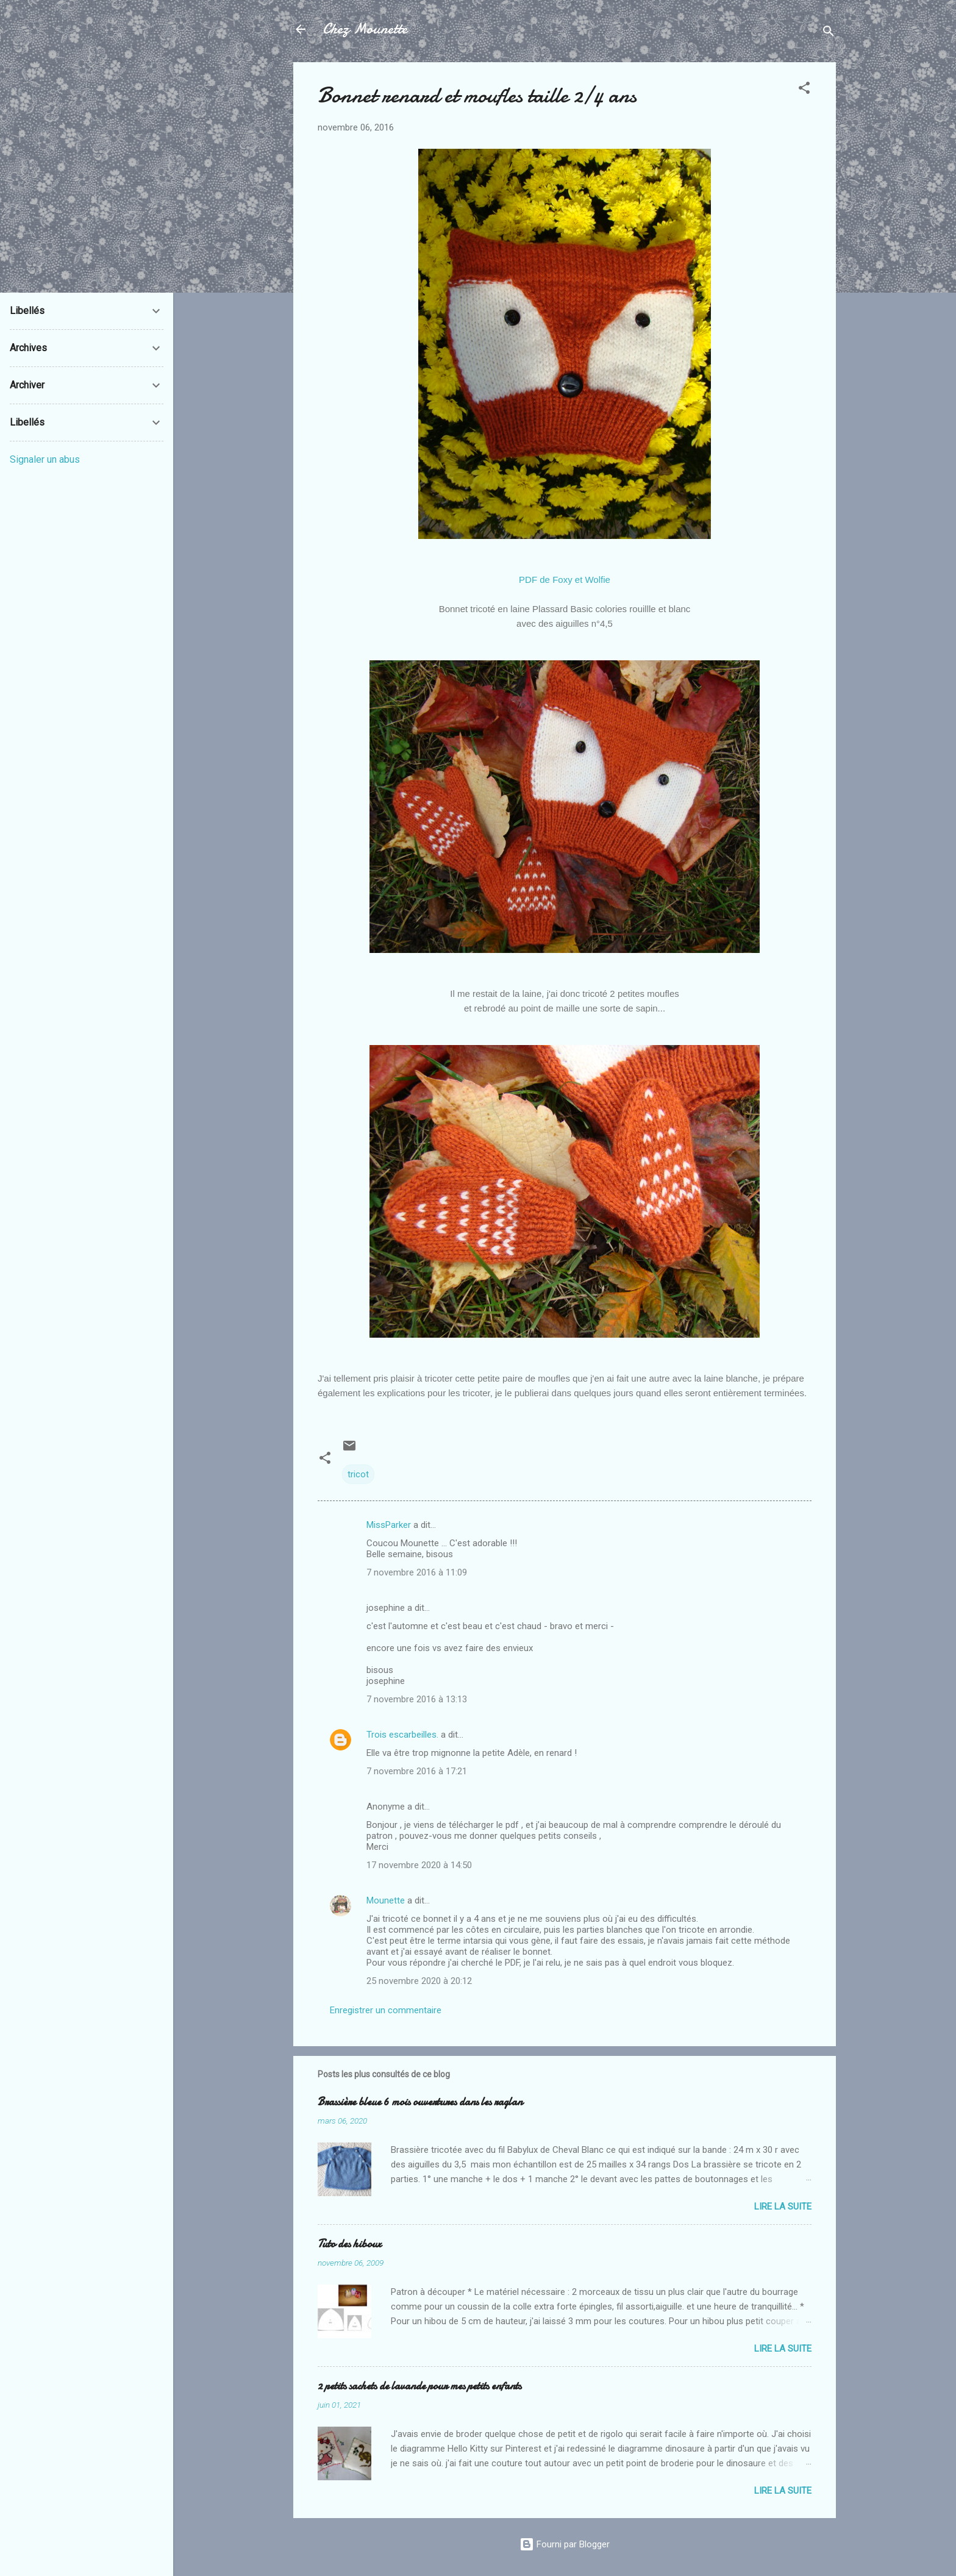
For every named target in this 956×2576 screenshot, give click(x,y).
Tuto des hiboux (349, 2244)
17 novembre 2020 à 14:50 (419, 1865)
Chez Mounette (365, 29)
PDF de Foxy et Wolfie (564, 579)
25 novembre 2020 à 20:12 (419, 1980)
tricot (358, 1474)
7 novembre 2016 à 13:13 (416, 1699)
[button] (804, 89)
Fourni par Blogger (564, 2544)
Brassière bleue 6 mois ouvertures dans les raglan (420, 2102)
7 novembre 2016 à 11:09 (416, 1572)
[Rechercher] (828, 33)
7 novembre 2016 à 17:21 (416, 1771)
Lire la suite (783, 2206)
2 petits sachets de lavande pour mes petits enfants (419, 2386)
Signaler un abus (45, 459)
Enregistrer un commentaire (385, 2010)
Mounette (385, 1900)
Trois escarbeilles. (402, 1734)
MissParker (388, 1524)
